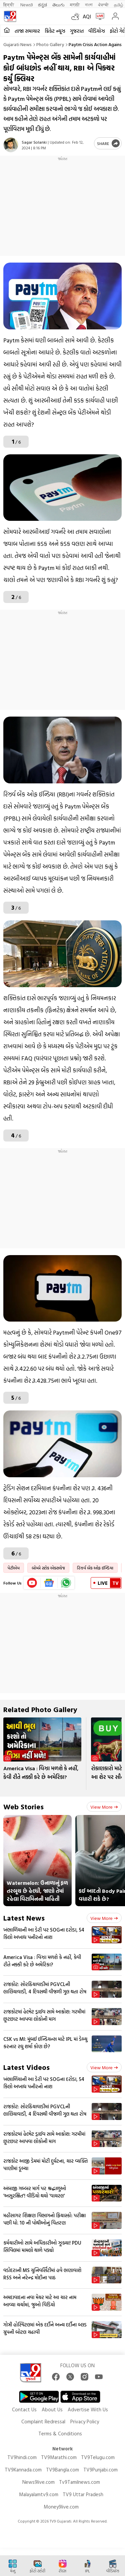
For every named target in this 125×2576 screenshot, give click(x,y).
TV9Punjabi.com (100, 2469)
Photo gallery (50, 44)
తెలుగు (58, 4)
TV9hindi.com (22, 2457)
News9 (26, 4)
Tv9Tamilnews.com (79, 2482)
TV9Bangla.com (62, 2469)
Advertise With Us (88, 2409)
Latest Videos (26, 2067)
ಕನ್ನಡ (42, 4)
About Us (52, 2409)
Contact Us (24, 2409)
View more (104, 1806)
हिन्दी (9, 4)
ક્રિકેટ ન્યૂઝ (55, 31)
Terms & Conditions (60, 2433)
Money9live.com (61, 2507)
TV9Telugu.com (98, 2457)
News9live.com (38, 2482)
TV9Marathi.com (59, 2457)
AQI (87, 16)
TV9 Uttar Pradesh (83, 2494)
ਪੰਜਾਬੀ (103, 4)
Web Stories (23, 1806)
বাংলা (89, 4)
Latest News (24, 1917)
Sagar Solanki (34, 142)
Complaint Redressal (43, 2421)
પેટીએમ (14, 1568)
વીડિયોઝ (96, 31)
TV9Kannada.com (23, 2469)
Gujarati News (17, 44)
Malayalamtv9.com (38, 2494)
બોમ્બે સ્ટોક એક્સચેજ (48, 1568)
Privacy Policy (84, 2421)
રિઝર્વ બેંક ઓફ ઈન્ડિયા (95, 1568)
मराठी (75, 4)
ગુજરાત (77, 31)
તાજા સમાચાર (27, 31)
